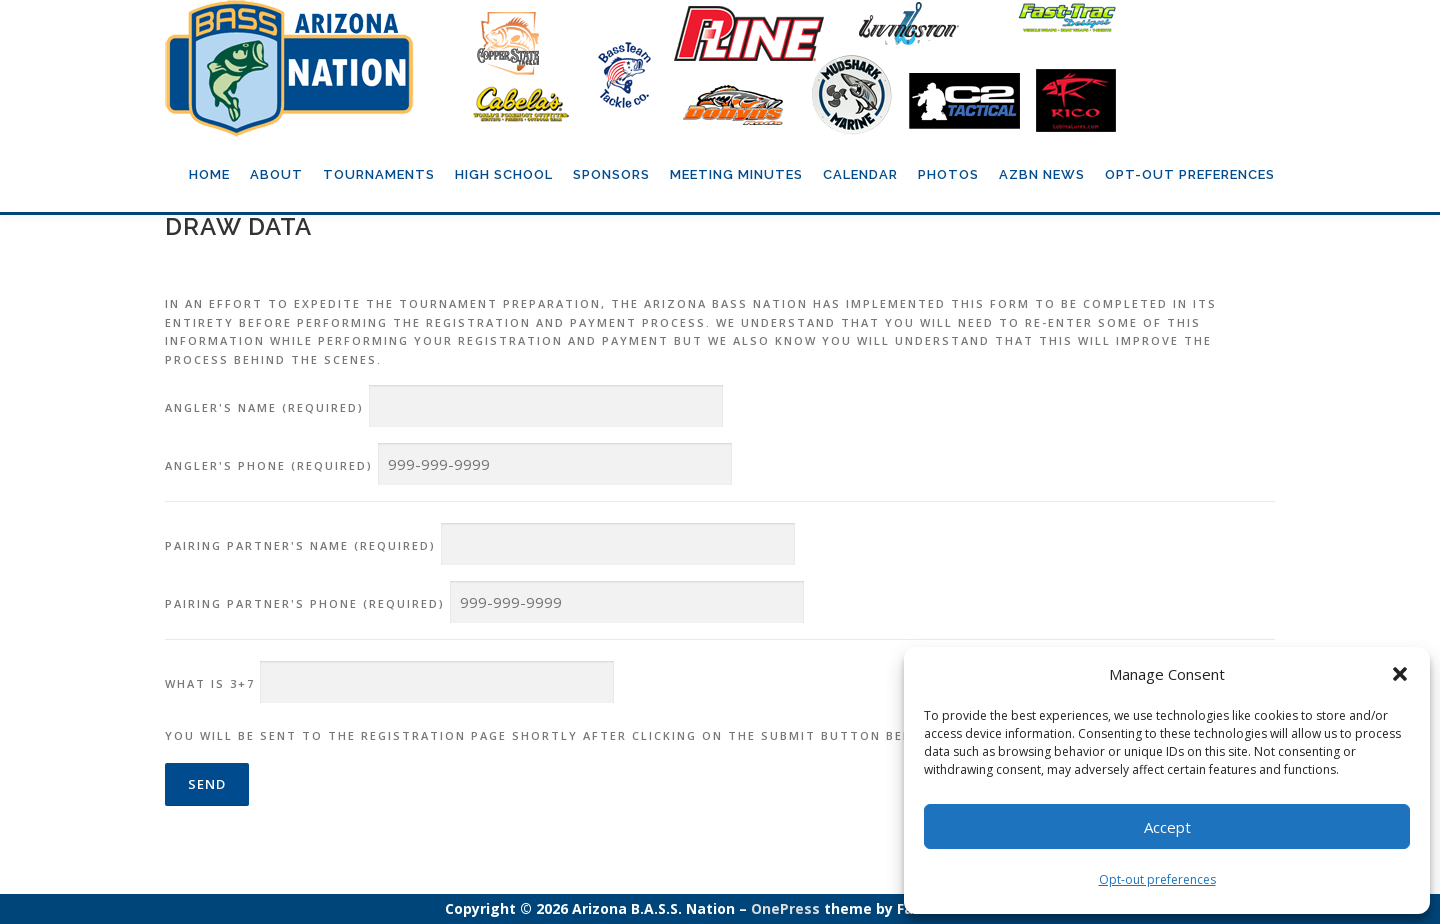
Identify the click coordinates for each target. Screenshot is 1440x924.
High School (504, 174)
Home (209, 174)
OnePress (785, 908)
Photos (948, 174)
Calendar (860, 174)
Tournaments (379, 174)
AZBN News (1042, 174)
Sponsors (611, 174)
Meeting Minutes (736, 174)
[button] (1400, 674)
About (276, 174)
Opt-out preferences (1157, 879)
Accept (1167, 827)
